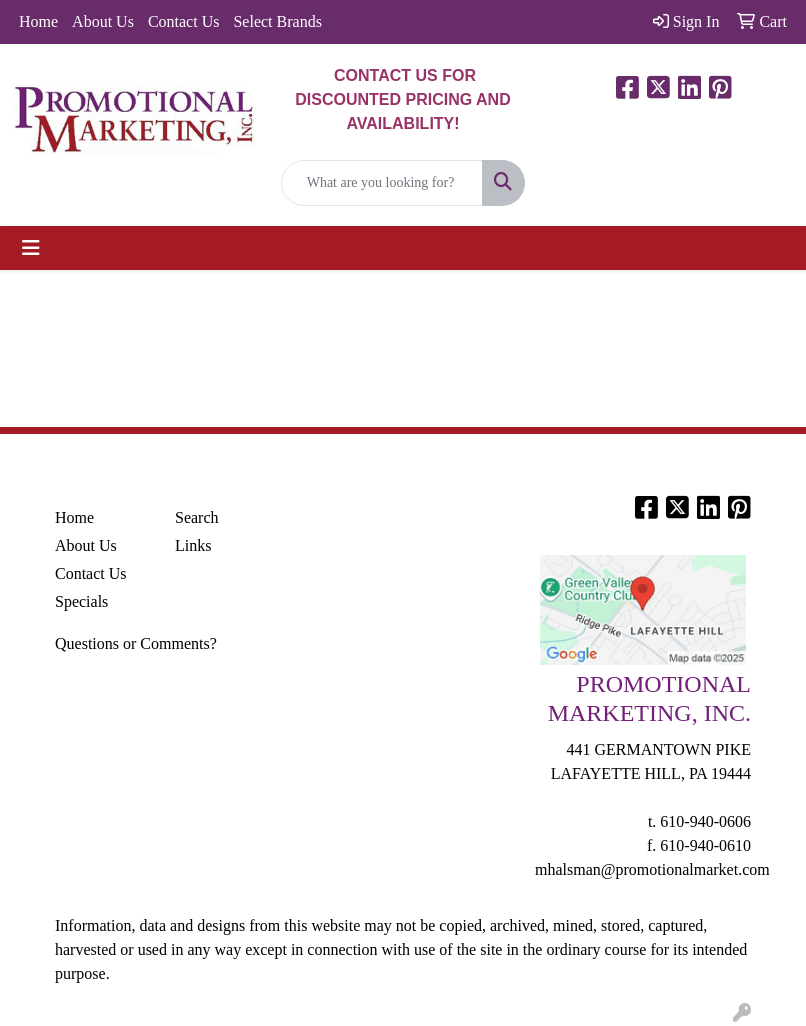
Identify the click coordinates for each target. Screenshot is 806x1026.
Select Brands (277, 21)
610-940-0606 (705, 821)
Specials (81, 601)
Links (193, 545)
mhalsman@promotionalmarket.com (652, 869)
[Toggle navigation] (31, 248)
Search (197, 517)
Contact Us (184, 21)
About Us (103, 21)
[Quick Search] (382, 183)
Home (38, 21)
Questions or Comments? (136, 643)
